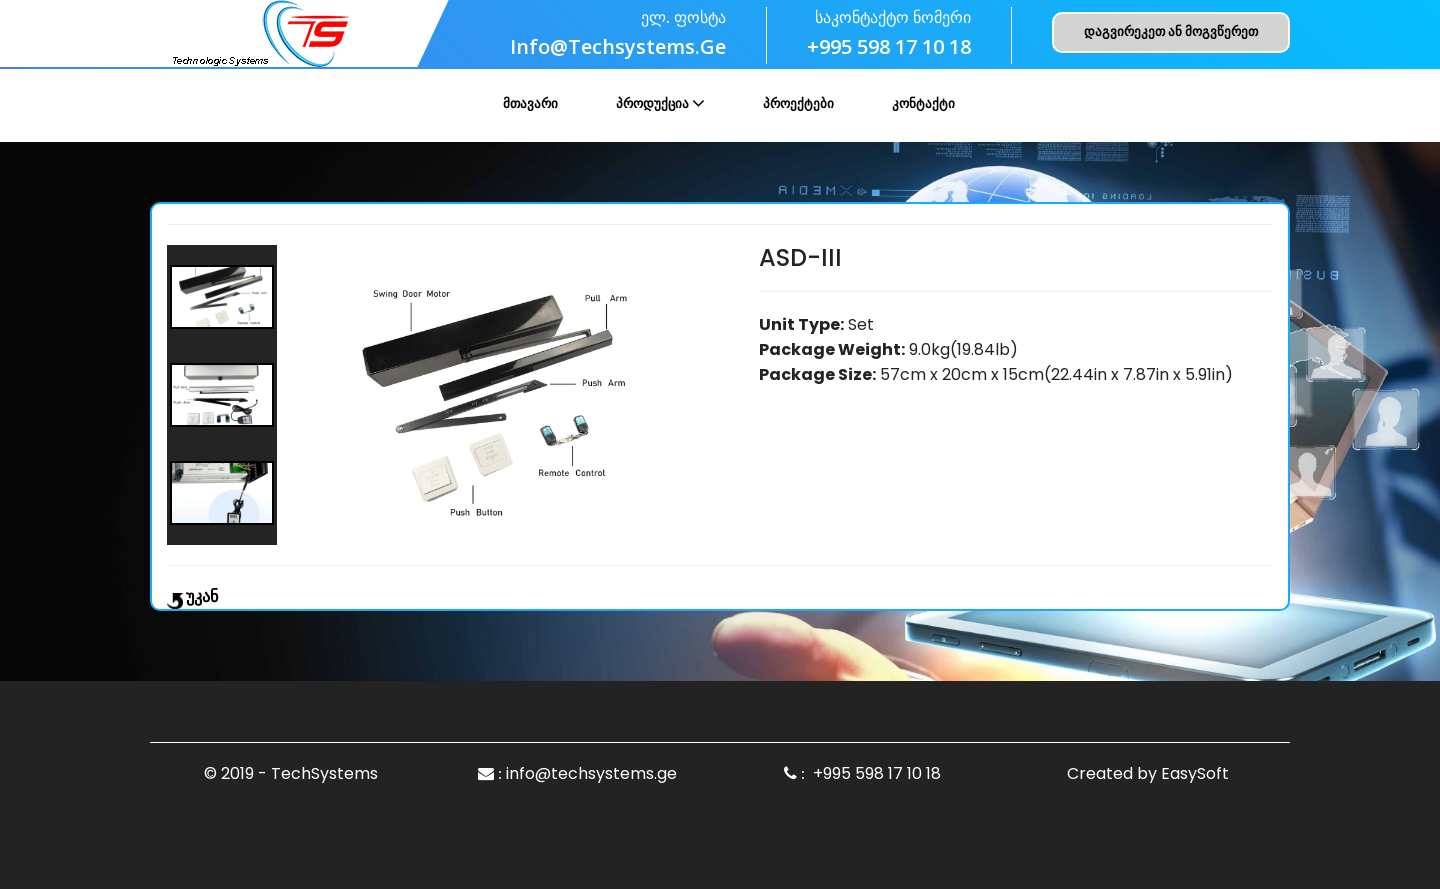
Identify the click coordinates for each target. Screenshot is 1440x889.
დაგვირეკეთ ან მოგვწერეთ (1171, 31)
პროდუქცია (652, 103)
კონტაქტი (923, 103)
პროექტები (798, 103)
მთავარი (530, 103)
